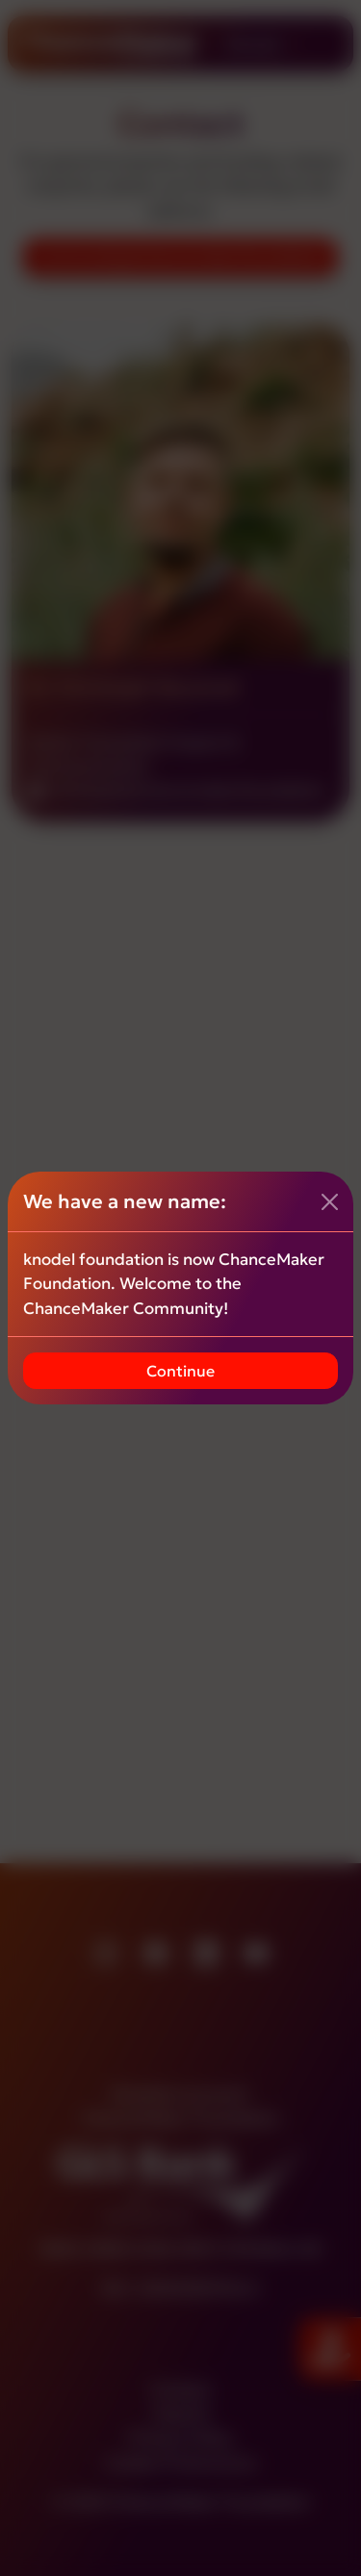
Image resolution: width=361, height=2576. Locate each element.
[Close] (330, 1202)
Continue (180, 1370)
